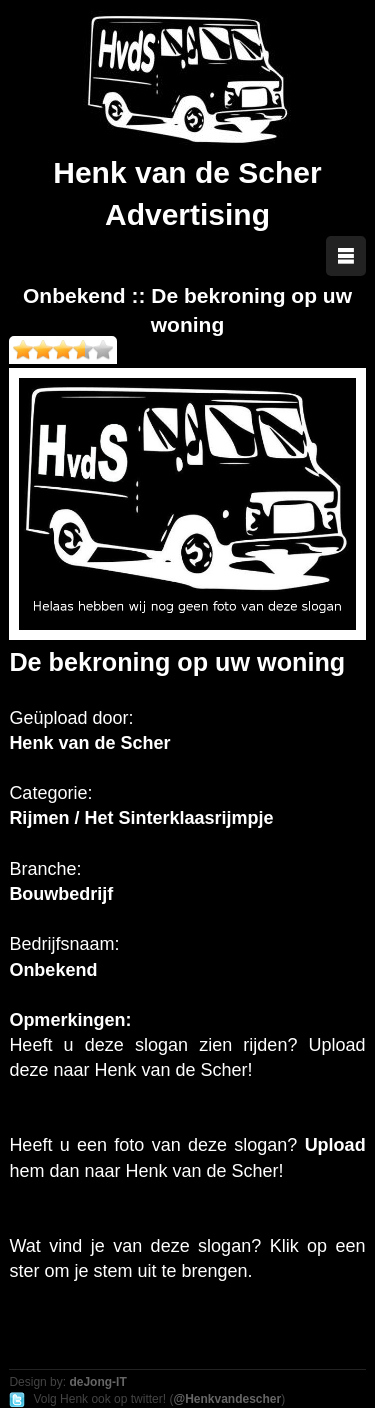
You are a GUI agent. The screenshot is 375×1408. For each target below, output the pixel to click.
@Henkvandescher (227, 1399)
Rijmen (39, 818)
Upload (335, 1145)
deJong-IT (97, 1382)
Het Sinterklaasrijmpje (178, 818)
